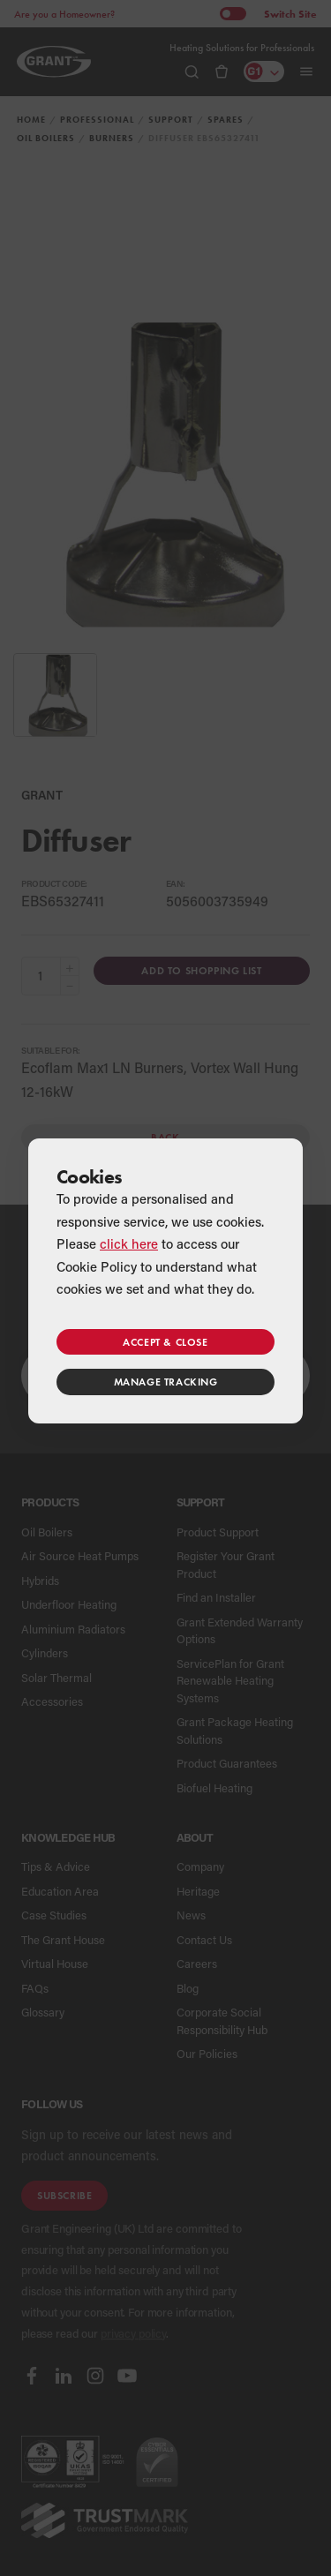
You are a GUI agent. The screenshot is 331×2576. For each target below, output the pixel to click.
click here (129, 1243)
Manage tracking (166, 1381)
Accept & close (165, 1341)
